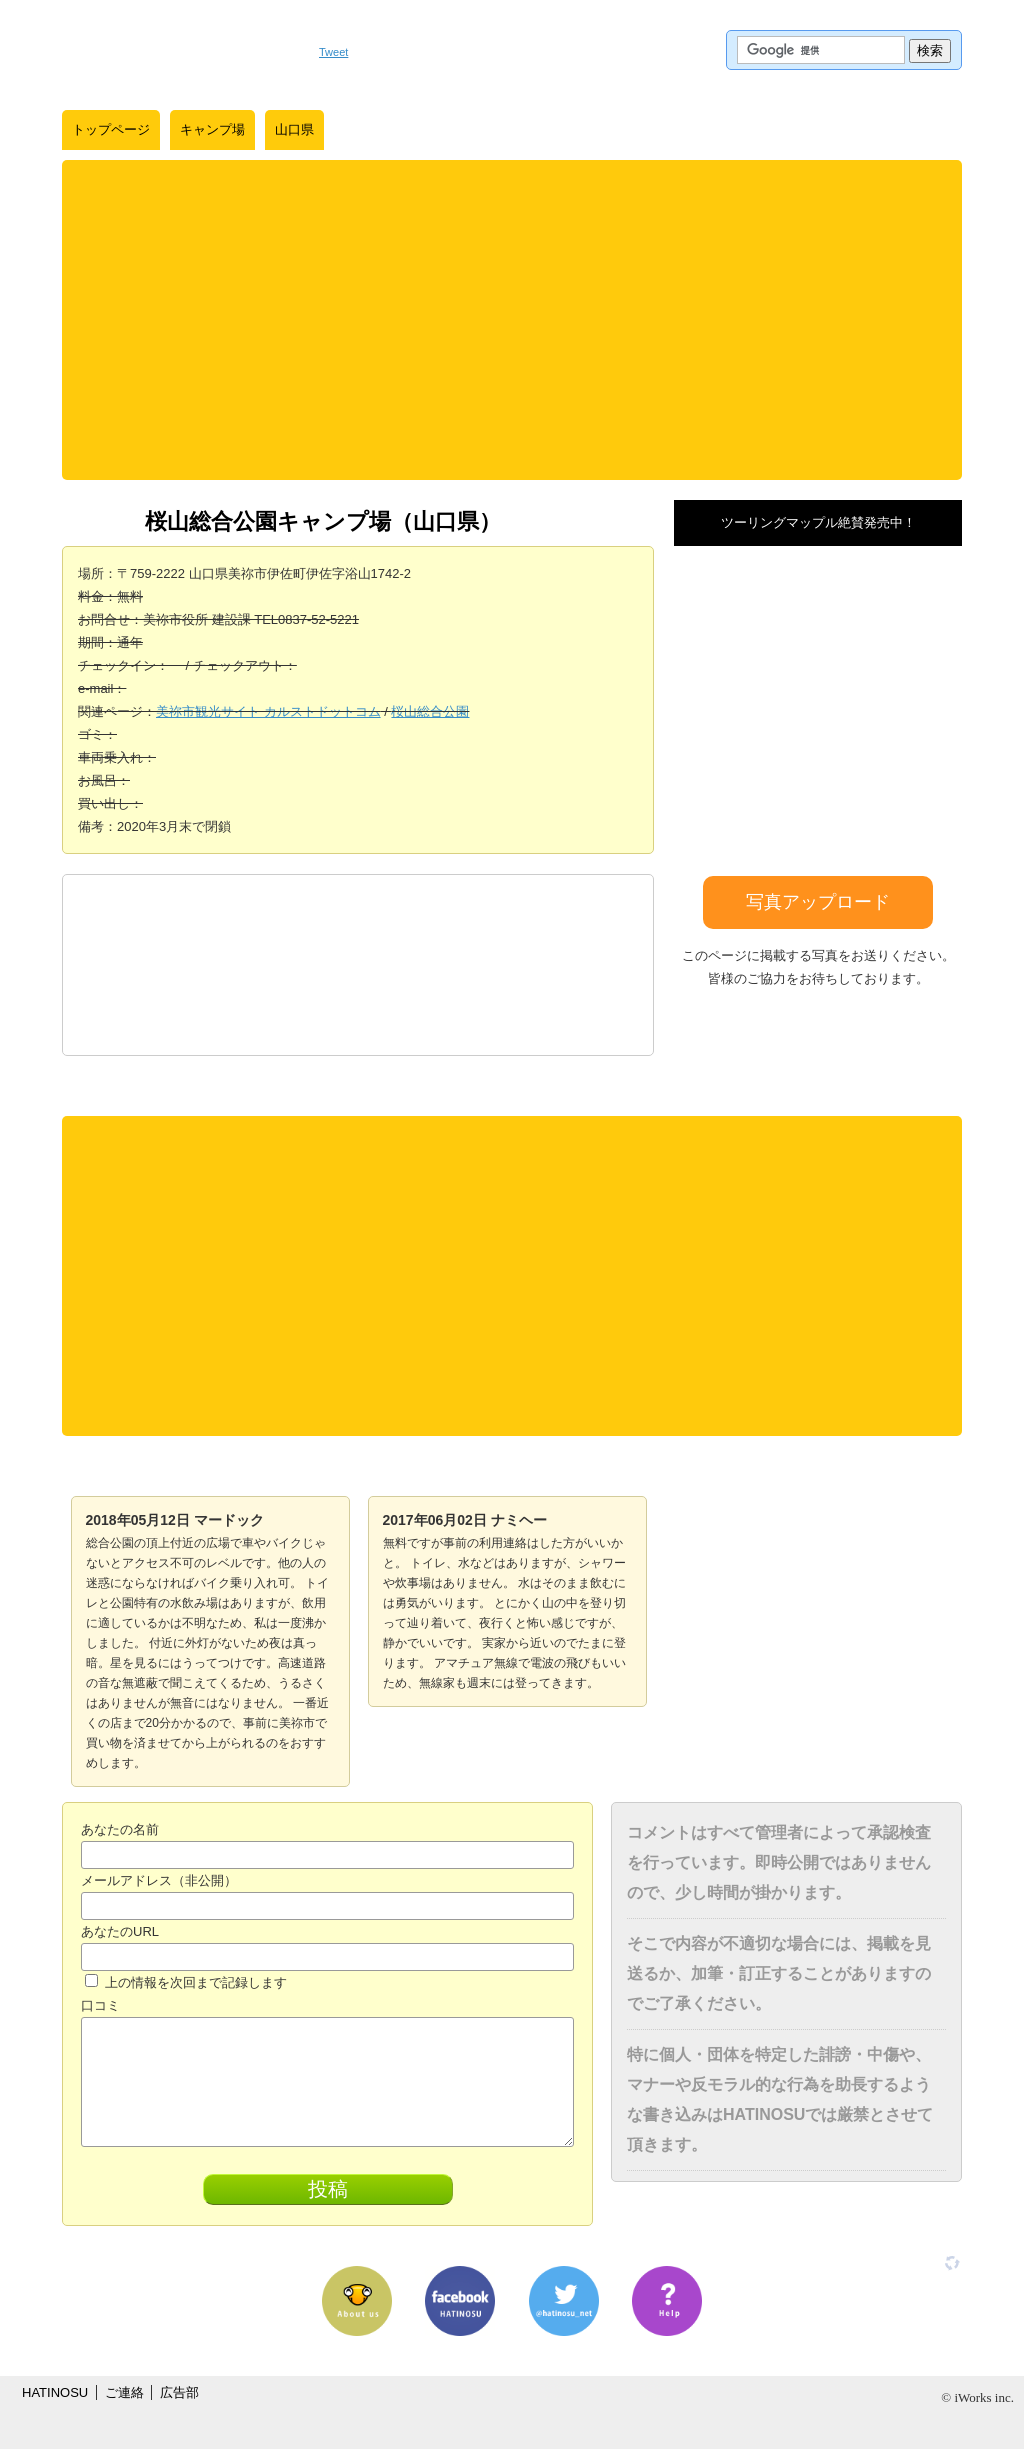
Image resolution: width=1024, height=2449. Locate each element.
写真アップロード (818, 902)
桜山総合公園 (430, 711)
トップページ (111, 129)
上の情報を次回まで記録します (186, 1982)
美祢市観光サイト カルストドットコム (268, 711)
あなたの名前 (120, 1829)
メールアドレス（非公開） (159, 1880)
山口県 (294, 129)
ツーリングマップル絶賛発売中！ (818, 522)
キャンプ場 (212, 129)
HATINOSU (55, 2392)
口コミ (100, 2005)
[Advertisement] (512, 320)
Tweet (333, 52)
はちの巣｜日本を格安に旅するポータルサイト (180, 50)
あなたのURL (120, 1931)
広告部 (179, 2392)
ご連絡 (124, 2392)
